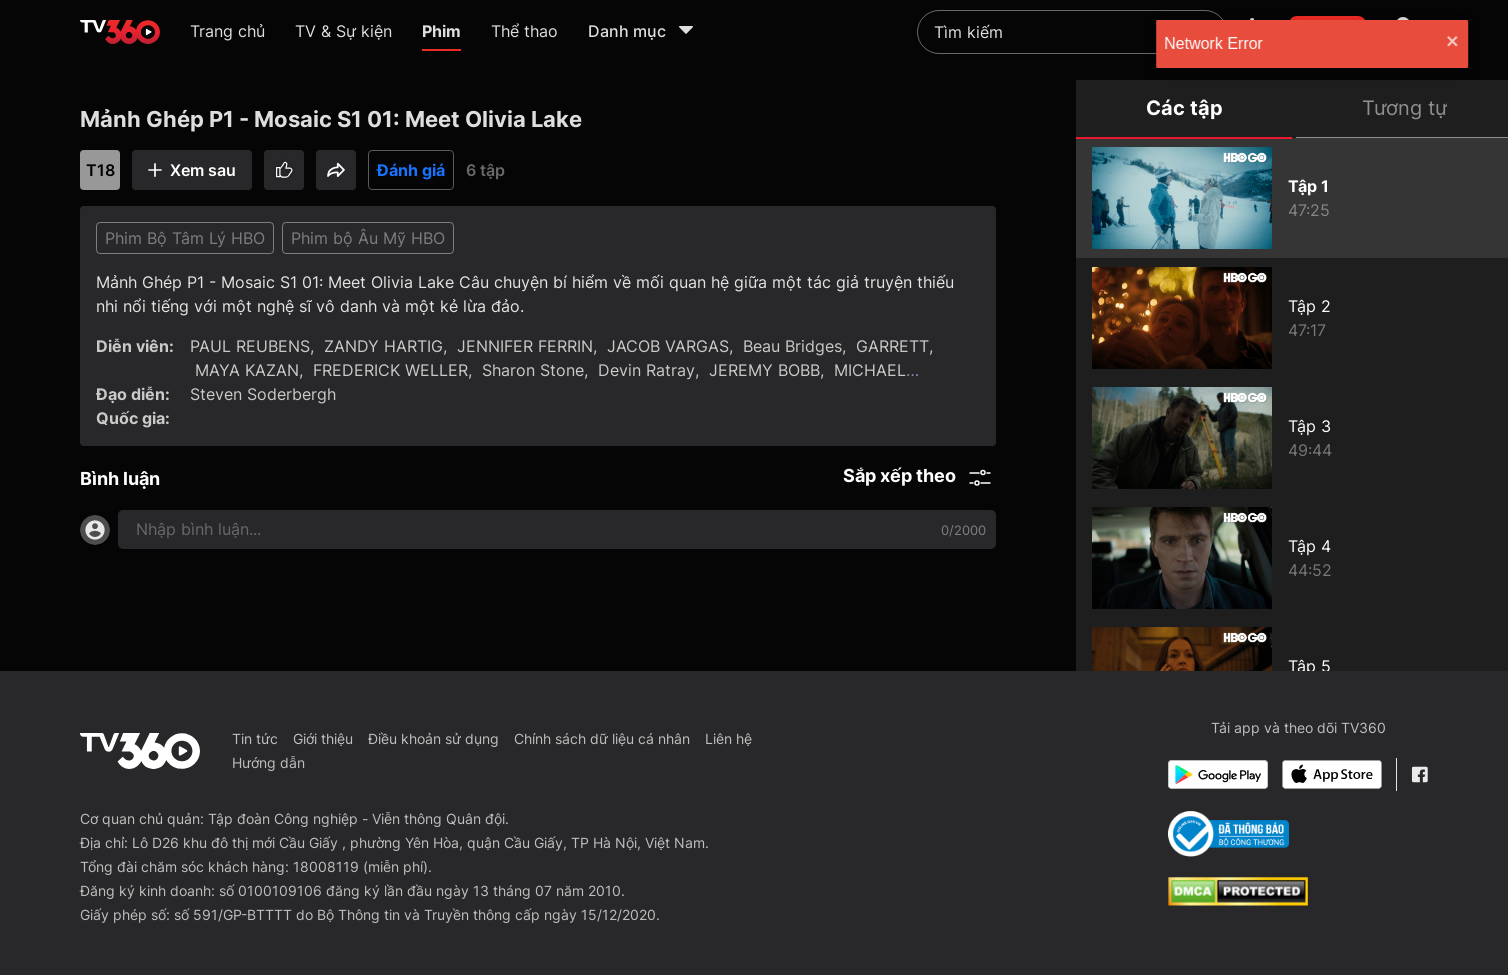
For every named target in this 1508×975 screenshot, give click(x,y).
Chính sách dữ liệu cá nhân (602, 738)
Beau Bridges (792, 346)
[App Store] (1332, 774)
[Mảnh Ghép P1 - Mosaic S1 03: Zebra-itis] (1292, 438)
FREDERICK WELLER (390, 370)
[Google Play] (1218, 774)
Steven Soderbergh (263, 394)
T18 (100, 170)
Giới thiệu (323, 738)
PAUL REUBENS (250, 346)
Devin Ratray (646, 370)
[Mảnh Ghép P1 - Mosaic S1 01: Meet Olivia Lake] (1292, 198)
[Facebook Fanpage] (1419, 774)
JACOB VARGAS (668, 346)
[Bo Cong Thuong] (1228, 834)
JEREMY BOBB (764, 370)
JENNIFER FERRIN (525, 346)
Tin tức (255, 738)
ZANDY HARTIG (383, 346)
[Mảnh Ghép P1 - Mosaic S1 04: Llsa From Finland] (1292, 558)
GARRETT (892, 346)
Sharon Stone (533, 370)
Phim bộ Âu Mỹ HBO (368, 238)
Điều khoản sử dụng (433, 738)
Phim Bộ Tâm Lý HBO (185, 238)
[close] (1473, 43)
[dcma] (1238, 900)
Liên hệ (728, 738)
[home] (120, 32)
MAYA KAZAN (247, 370)
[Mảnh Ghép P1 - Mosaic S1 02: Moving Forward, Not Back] (1292, 318)
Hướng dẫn (268, 762)
